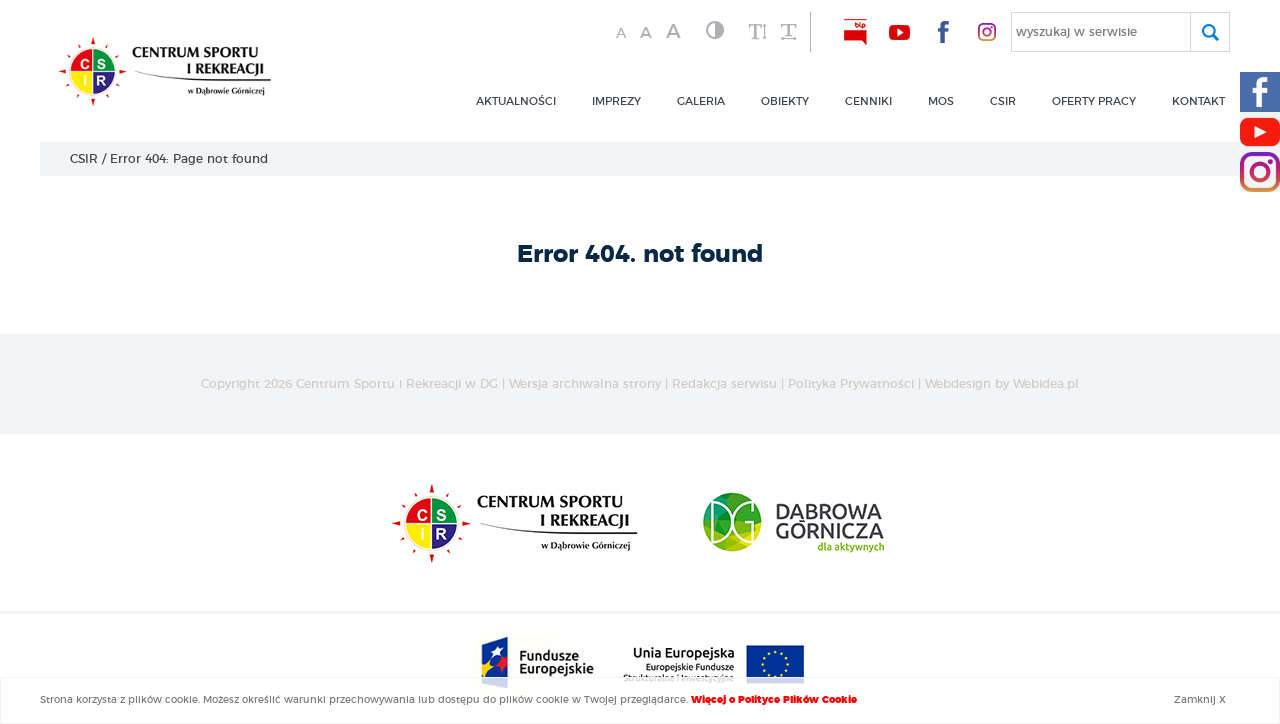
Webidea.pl (1046, 384)
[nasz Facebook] (943, 32)
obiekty (785, 101)
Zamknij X (1200, 700)
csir (1003, 101)
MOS (941, 101)
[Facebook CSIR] (1260, 92)
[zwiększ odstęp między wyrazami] (788, 33)
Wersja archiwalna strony (585, 384)
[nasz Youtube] (899, 32)
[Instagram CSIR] (1260, 172)
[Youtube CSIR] (1260, 132)
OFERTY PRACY (1094, 101)
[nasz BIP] (855, 32)
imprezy (616, 101)
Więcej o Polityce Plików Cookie (774, 700)
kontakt (1198, 101)
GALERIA (701, 101)
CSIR (84, 159)
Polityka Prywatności (851, 384)
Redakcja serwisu (724, 384)
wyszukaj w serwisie (1076, 32)
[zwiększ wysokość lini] (758, 33)
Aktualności (516, 101)
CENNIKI (868, 101)
